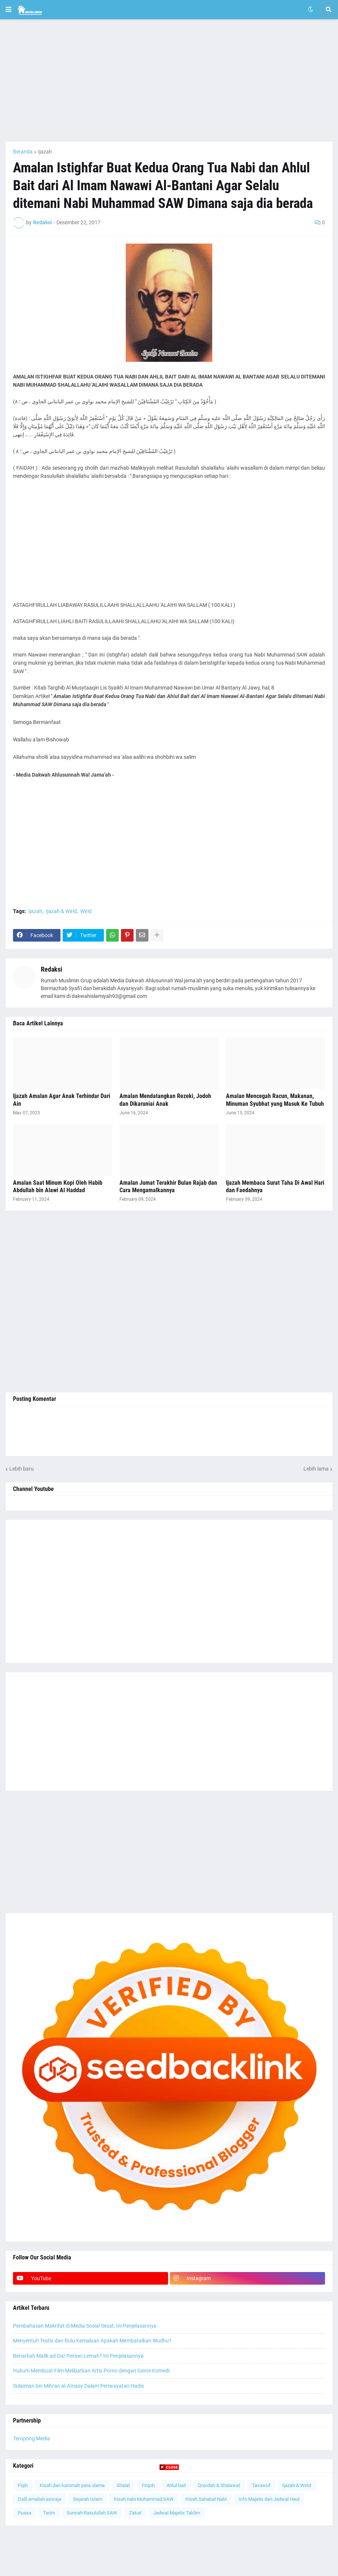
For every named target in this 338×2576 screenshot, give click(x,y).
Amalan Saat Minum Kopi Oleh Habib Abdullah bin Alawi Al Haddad (57, 1186)
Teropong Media (31, 2438)
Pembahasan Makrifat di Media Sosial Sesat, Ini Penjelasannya (85, 2326)
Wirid (86, 911)
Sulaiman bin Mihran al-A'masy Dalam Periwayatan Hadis (78, 2386)
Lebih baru (21, 1469)
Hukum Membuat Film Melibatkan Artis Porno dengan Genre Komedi (91, 2371)
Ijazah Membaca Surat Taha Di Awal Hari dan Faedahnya (275, 1186)
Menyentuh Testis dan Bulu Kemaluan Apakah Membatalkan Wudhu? (92, 2341)
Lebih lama (316, 1469)
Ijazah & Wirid (61, 911)
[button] (8, 9)
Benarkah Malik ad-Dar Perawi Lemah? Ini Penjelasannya (78, 2356)
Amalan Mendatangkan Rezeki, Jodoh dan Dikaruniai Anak (165, 1099)
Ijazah (45, 151)
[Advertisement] (169, 80)
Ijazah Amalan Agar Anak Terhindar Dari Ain (61, 1099)
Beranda (23, 151)
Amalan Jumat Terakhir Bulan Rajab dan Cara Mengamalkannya (168, 1186)
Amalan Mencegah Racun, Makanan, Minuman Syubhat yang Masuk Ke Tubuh (275, 1099)
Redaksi (51, 969)
